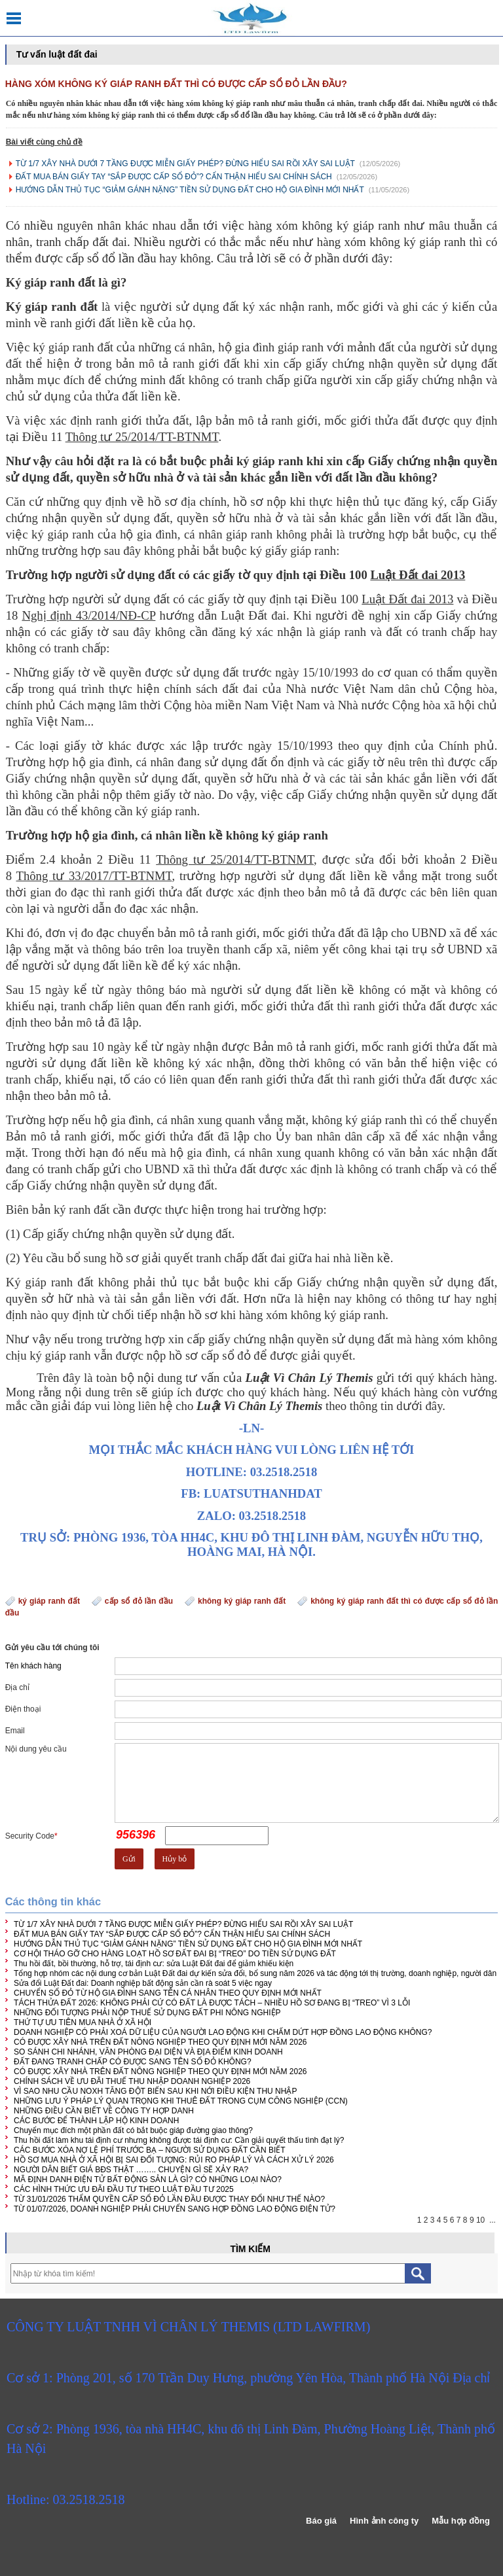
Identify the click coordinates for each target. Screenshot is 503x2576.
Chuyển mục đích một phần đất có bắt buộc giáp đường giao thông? (133, 2130)
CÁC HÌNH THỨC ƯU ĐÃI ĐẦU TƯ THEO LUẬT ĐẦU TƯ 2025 (124, 2189)
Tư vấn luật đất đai (57, 54)
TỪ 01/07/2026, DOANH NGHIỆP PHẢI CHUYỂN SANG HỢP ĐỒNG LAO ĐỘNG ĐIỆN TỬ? (174, 2209)
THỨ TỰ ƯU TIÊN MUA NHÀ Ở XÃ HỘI (82, 2022)
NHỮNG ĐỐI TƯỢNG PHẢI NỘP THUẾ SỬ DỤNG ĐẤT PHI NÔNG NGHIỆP (147, 2012)
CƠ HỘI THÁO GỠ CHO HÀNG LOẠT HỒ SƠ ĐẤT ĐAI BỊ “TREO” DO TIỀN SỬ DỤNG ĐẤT (175, 1953)
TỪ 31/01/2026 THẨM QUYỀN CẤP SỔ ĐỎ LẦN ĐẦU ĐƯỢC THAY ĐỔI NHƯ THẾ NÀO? (169, 2199)
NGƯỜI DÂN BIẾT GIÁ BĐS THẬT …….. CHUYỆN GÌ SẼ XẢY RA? (131, 2169)
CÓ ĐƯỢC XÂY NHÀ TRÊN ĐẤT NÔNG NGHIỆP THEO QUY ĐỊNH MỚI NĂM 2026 (160, 2042)
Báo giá (321, 2521)
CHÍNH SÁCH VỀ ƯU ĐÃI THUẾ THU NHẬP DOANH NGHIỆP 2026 (132, 2081)
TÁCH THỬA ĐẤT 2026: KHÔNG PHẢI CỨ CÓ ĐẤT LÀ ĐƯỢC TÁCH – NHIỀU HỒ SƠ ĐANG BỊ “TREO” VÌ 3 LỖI (212, 2002)
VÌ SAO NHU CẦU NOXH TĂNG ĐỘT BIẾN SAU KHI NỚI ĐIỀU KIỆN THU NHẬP (155, 2091)
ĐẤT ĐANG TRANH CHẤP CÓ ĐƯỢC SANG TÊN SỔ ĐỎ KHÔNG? (133, 2061)
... (492, 2220)
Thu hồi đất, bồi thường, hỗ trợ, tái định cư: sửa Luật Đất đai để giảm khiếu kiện (153, 1963)
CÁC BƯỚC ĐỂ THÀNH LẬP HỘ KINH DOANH (96, 2120)
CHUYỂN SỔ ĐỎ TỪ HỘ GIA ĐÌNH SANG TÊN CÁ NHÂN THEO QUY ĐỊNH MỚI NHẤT (168, 1993)
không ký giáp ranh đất (242, 1601)
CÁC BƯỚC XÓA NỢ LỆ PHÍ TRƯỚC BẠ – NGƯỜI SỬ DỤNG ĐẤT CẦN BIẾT (150, 2150)
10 (480, 2220)
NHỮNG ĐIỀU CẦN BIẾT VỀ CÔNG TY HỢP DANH (104, 2110)
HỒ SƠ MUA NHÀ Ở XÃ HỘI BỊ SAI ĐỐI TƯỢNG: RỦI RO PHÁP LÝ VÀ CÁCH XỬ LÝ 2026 (174, 2159)
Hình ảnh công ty (384, 2521)
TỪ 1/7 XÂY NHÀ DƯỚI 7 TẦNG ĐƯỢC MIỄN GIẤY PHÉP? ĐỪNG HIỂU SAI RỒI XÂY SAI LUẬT (185, 163)
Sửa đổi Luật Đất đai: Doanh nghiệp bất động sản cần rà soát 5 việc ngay (143, 1983)
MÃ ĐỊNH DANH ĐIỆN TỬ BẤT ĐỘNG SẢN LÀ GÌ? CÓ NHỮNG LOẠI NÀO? (148, 2179)
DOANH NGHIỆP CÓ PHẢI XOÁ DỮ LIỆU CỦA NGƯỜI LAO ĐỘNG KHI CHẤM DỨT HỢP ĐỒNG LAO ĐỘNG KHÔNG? (223, 2032)
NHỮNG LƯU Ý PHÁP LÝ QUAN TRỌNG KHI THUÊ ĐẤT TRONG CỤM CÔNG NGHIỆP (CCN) (181, 2101)
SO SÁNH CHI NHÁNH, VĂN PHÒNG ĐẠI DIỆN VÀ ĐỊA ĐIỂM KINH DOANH (148, 2051)
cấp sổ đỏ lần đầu (139, 1601)
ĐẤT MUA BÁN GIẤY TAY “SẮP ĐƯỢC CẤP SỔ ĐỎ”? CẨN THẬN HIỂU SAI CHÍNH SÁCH (174, 176)
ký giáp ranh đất (49, 1601)
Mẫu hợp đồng (461, 2521)
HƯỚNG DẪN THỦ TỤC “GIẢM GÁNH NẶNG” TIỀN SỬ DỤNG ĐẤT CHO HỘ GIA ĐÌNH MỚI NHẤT (190, 189)
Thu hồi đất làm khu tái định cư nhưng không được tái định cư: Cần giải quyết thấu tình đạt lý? (179, 2140)
